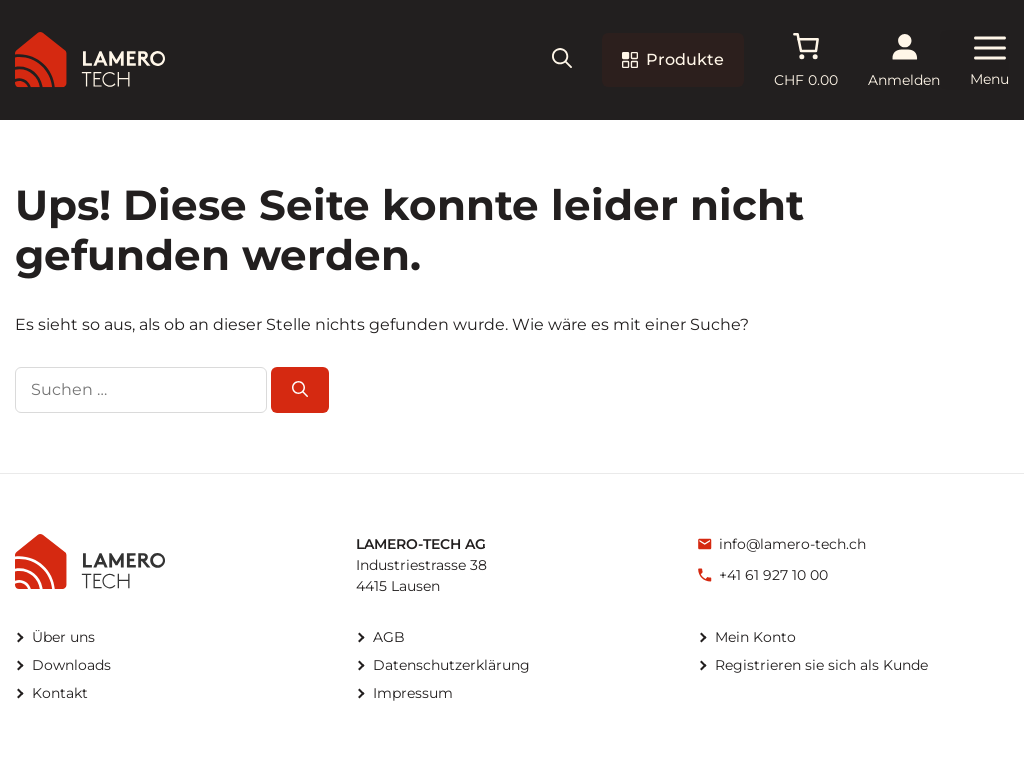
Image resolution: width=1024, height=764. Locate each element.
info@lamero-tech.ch (792, 544)
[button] (562, 60)
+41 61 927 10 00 (773, 575)
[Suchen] (300, 390)
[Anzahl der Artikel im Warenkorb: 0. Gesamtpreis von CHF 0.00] (806, 60)
